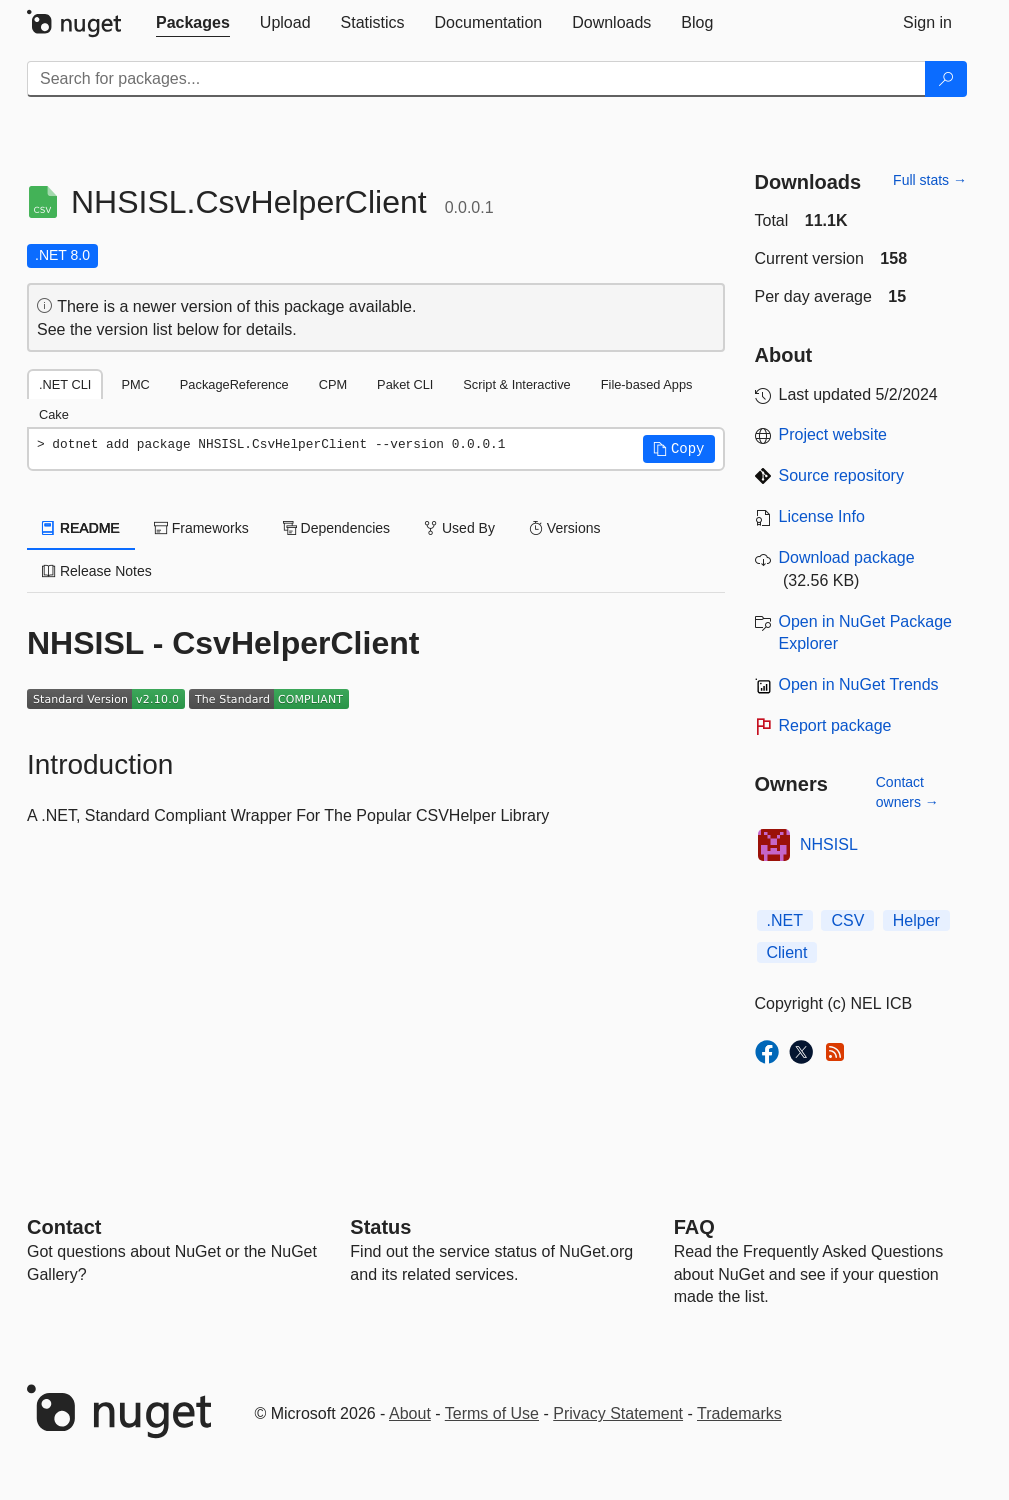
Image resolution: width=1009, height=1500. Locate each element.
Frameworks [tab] (201, 528)
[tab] (193, 23)
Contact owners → (907, 792)
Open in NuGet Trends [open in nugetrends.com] (859, 684)
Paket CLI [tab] (405, 384)
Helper (916, 920)
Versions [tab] (565, 528)
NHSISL (829, 844)
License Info (822, 516)
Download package (847, 557)
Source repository (841, 475)
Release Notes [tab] (97, 571)
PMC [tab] (135, 384)
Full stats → (930, 180)
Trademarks (739, 1413)
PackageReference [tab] (234, 384)
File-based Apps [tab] (647, 384)
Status (380, 1227)
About (410, 1413)
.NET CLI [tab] (65, 384)
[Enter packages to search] (476, 79)
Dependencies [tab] (336, 528)
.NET (785, 920)
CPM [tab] (333, 384)
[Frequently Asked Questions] (694, 1227)
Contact (64, 1227)
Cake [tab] (54, 414)
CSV (847, 920)
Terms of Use (492, 1413)
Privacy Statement (618, 1413)
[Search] (946, 79)
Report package (835, 725)
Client (787, 952)
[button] (679, 449)
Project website (833, 434)
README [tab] (81, 528)
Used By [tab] (459, 528)
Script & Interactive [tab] (516, 384)
